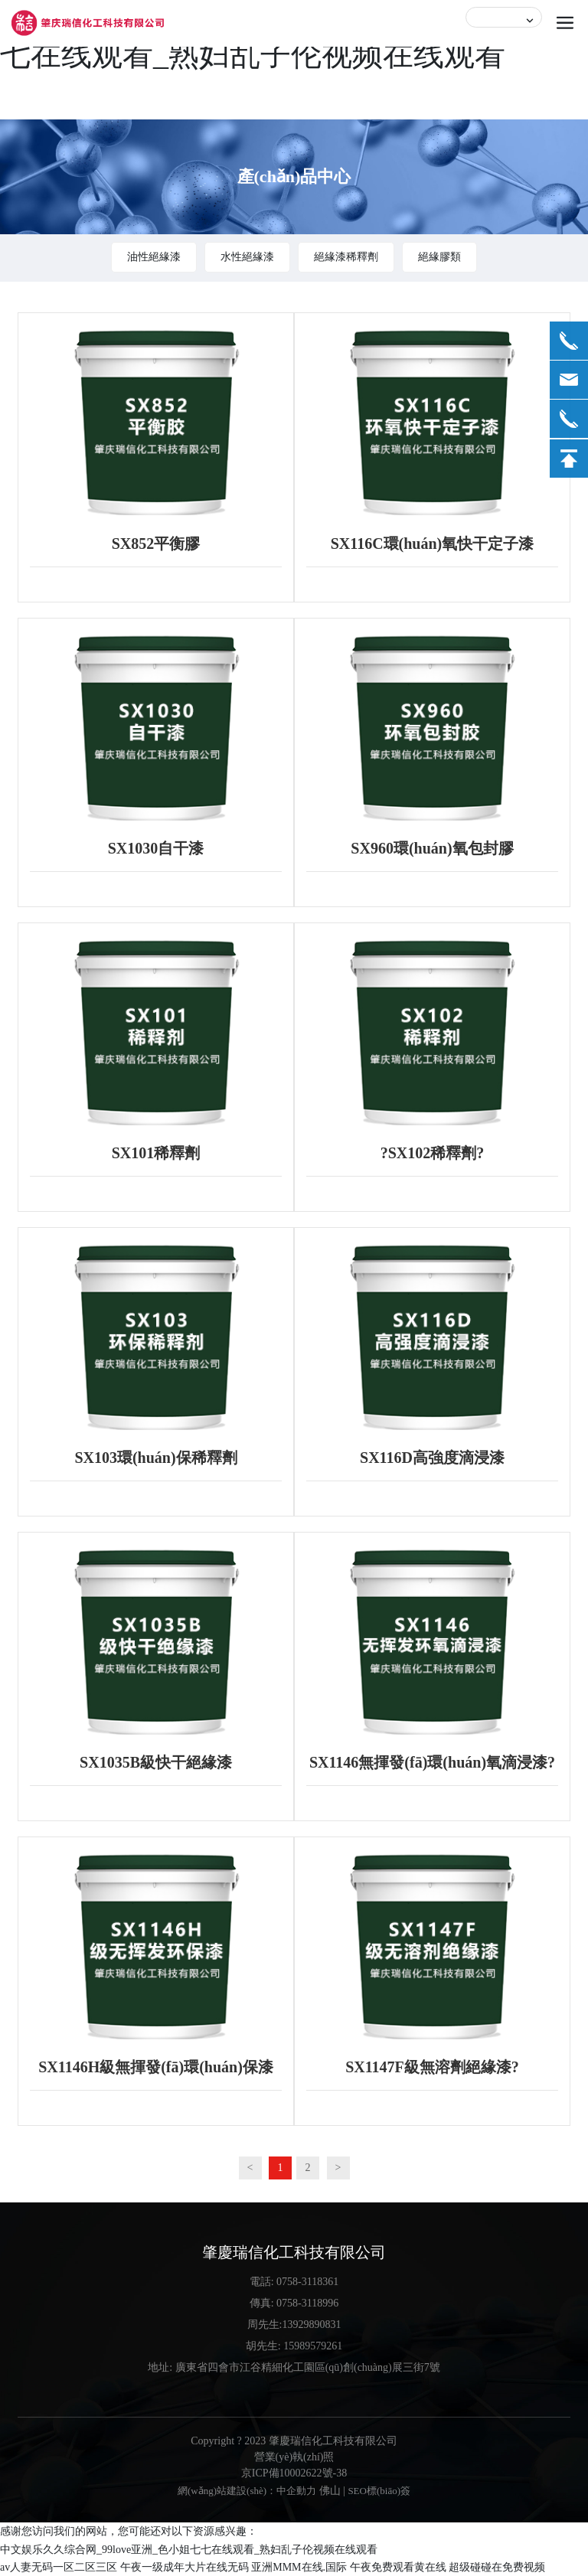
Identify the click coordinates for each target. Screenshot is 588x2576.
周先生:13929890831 (294, 2324)
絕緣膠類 (439, 257)
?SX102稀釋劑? (433, 1152)
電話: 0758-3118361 (294, 2281)
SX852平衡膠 (156, 543)
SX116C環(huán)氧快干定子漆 (432, 543)
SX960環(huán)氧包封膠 (432, 848)
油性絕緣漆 (154, 257)
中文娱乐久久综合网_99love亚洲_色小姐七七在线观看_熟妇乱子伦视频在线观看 (188, 2549)
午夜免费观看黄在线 (398, 2567)
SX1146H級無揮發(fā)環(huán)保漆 (155, 2067)
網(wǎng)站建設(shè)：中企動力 (247, 2490)
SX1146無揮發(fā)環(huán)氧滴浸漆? (432, 1762)
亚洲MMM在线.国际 (299, 2567)
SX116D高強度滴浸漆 (432, 1457)
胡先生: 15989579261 (294, 2346)
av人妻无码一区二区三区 (58, 2567)
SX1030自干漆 (156, 848)
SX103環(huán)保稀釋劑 (155, 1457)
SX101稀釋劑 (156, 1152)
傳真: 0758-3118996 (294, 2303)
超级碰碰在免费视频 (497, 2567)
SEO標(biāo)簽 (379, 2490)
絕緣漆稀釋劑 (346, 257)
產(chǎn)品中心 (294, 176)
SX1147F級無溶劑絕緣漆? (432, 2067)
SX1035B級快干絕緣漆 (156, 1762)
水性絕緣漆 (247, 257)
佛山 (330, 2490)
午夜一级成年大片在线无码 (184, 2567)
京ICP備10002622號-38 (294, 2473)
